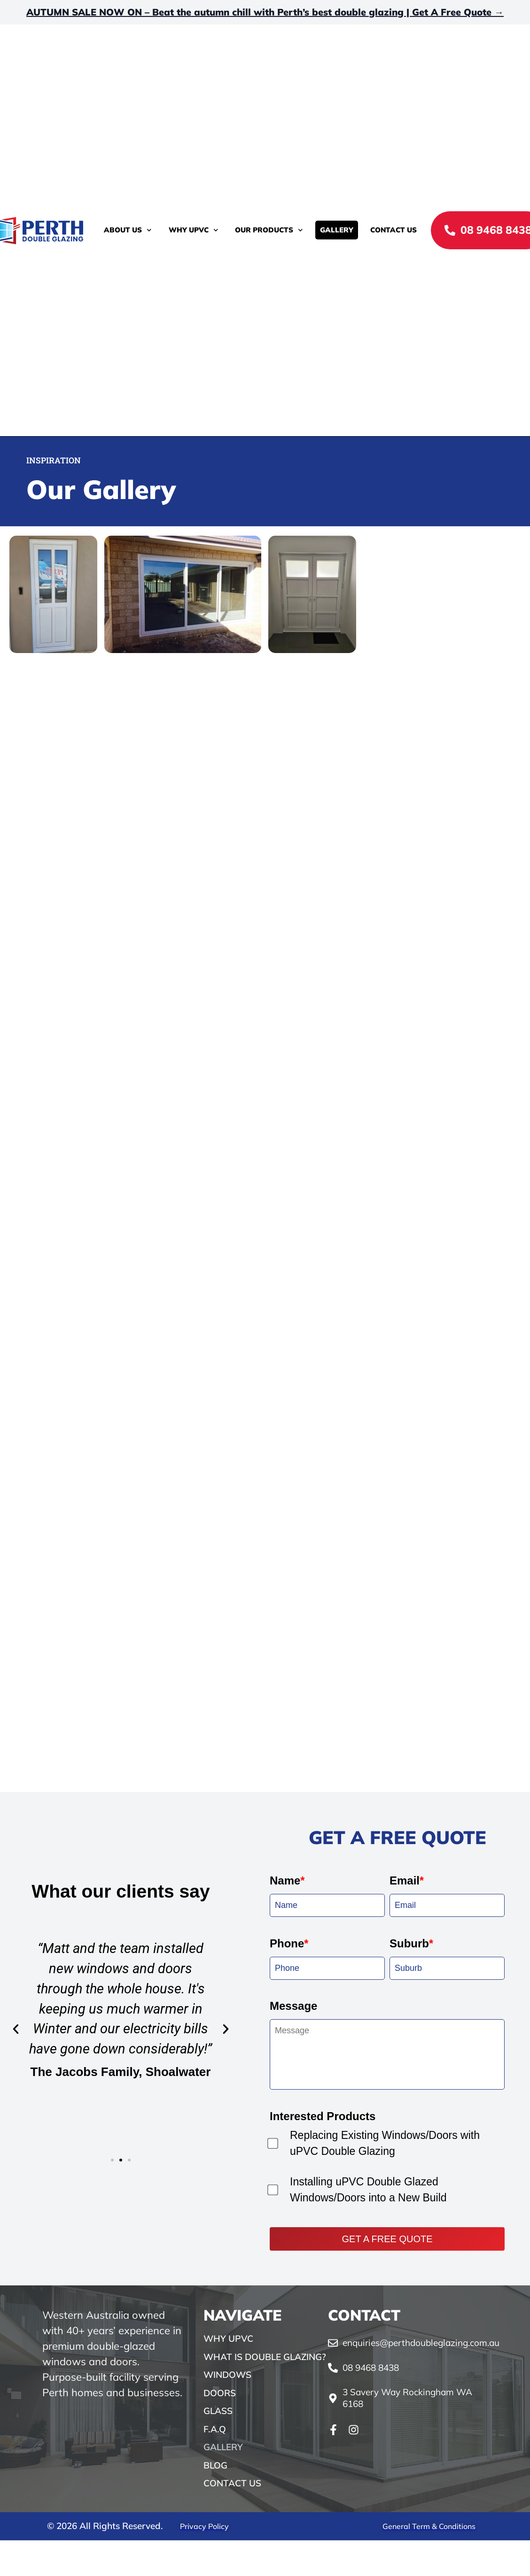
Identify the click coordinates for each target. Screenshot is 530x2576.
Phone (289, 2389)
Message (293, 2451)
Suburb (411, 2389)
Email (407, 2326)
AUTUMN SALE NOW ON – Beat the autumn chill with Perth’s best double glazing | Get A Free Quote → (265, 12)
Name (287, 2326)
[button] (15, 2474)
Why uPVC (193, 230)
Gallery (336, 229)
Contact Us (393, 229)
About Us (128, 230)
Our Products (269, 230)
